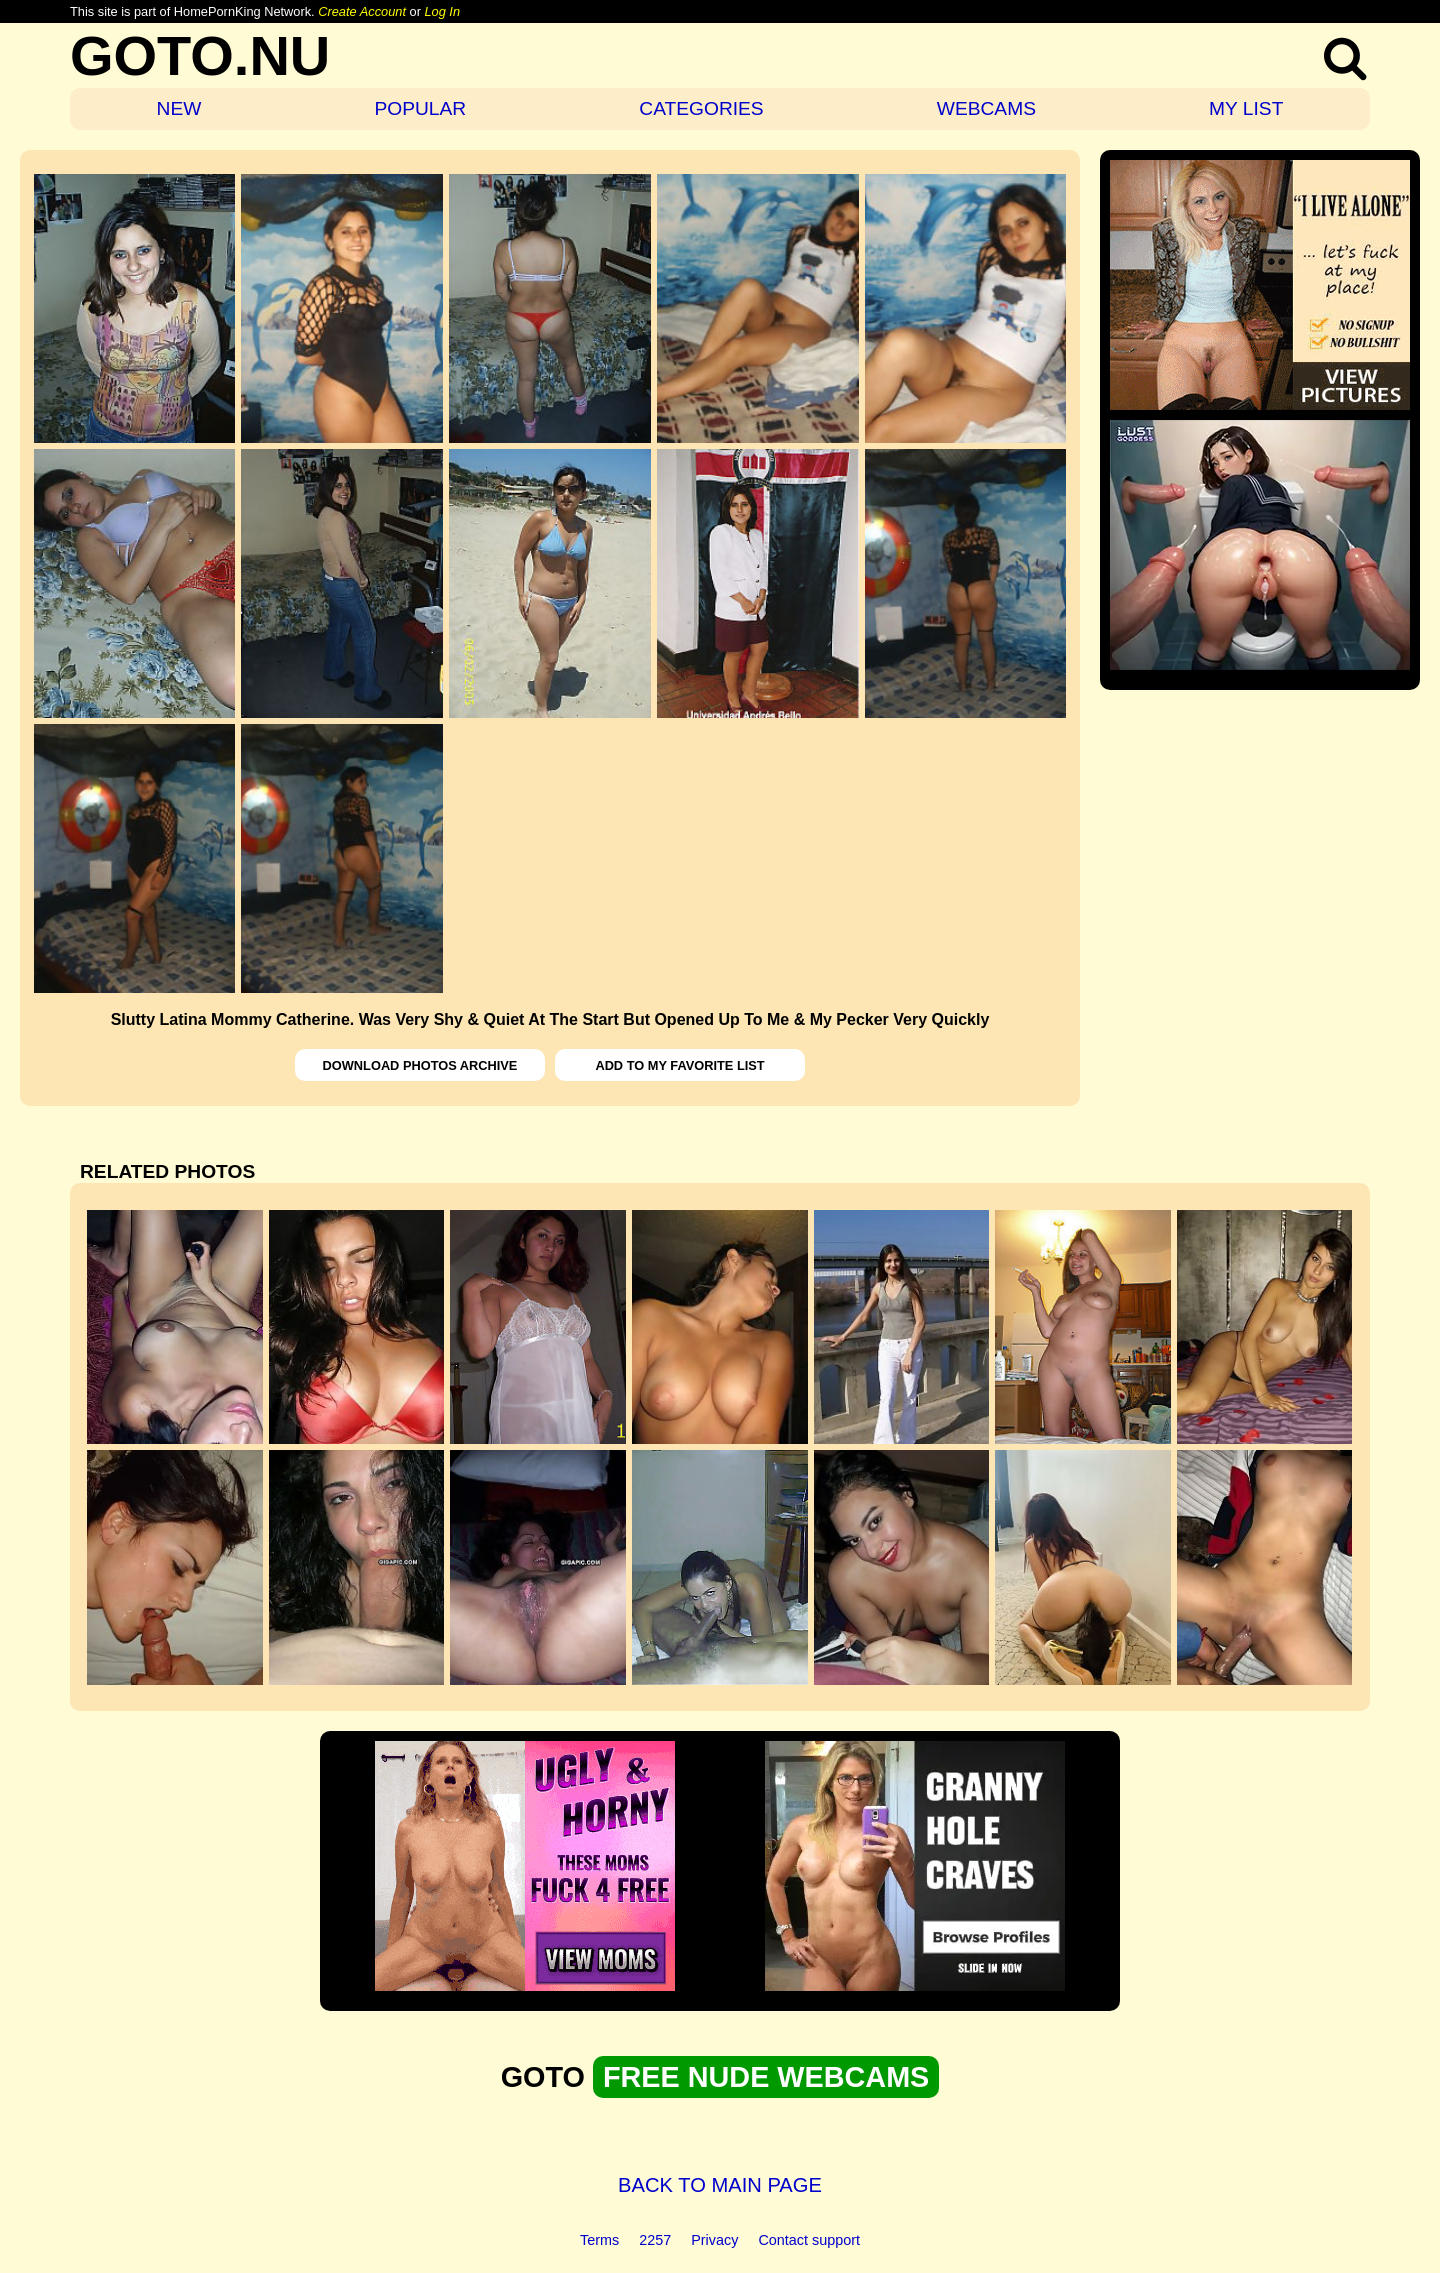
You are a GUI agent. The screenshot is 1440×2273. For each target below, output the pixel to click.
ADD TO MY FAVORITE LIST (679, 1065)
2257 (655, 2240)
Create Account (362, 11)
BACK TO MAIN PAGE (720, 2185)
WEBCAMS (986, 108)
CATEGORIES (701, 108)
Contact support (809, 2240)
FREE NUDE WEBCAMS (766, 2077)
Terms (599, 2240)
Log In (442, 11)
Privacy (714, 2240)
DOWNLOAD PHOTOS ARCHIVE (420, 1065)
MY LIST (1246, 108)
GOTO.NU (200, 55)
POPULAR (420, 108)
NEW (179, 108)
